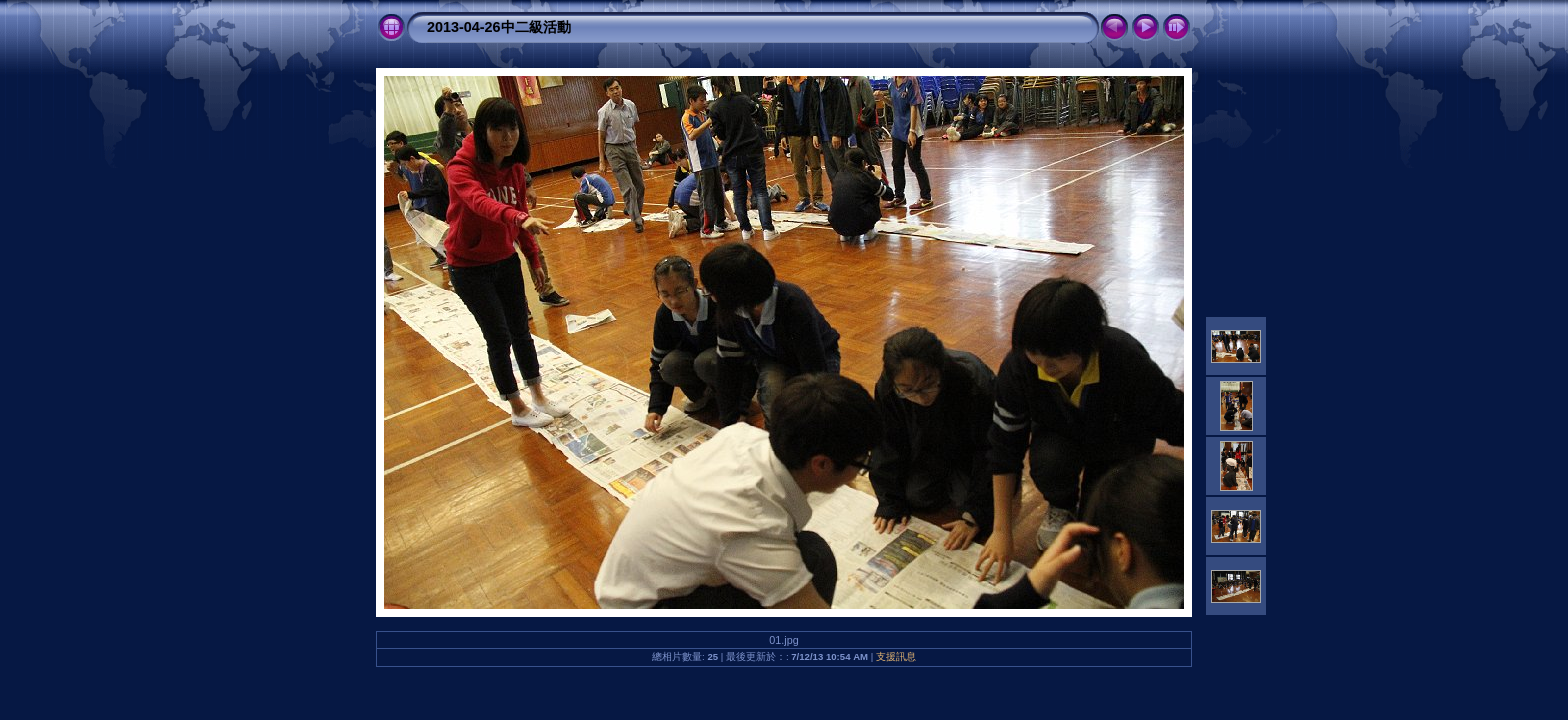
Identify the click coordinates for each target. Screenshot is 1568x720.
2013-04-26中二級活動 (499, 27)
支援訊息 (896, 656)
